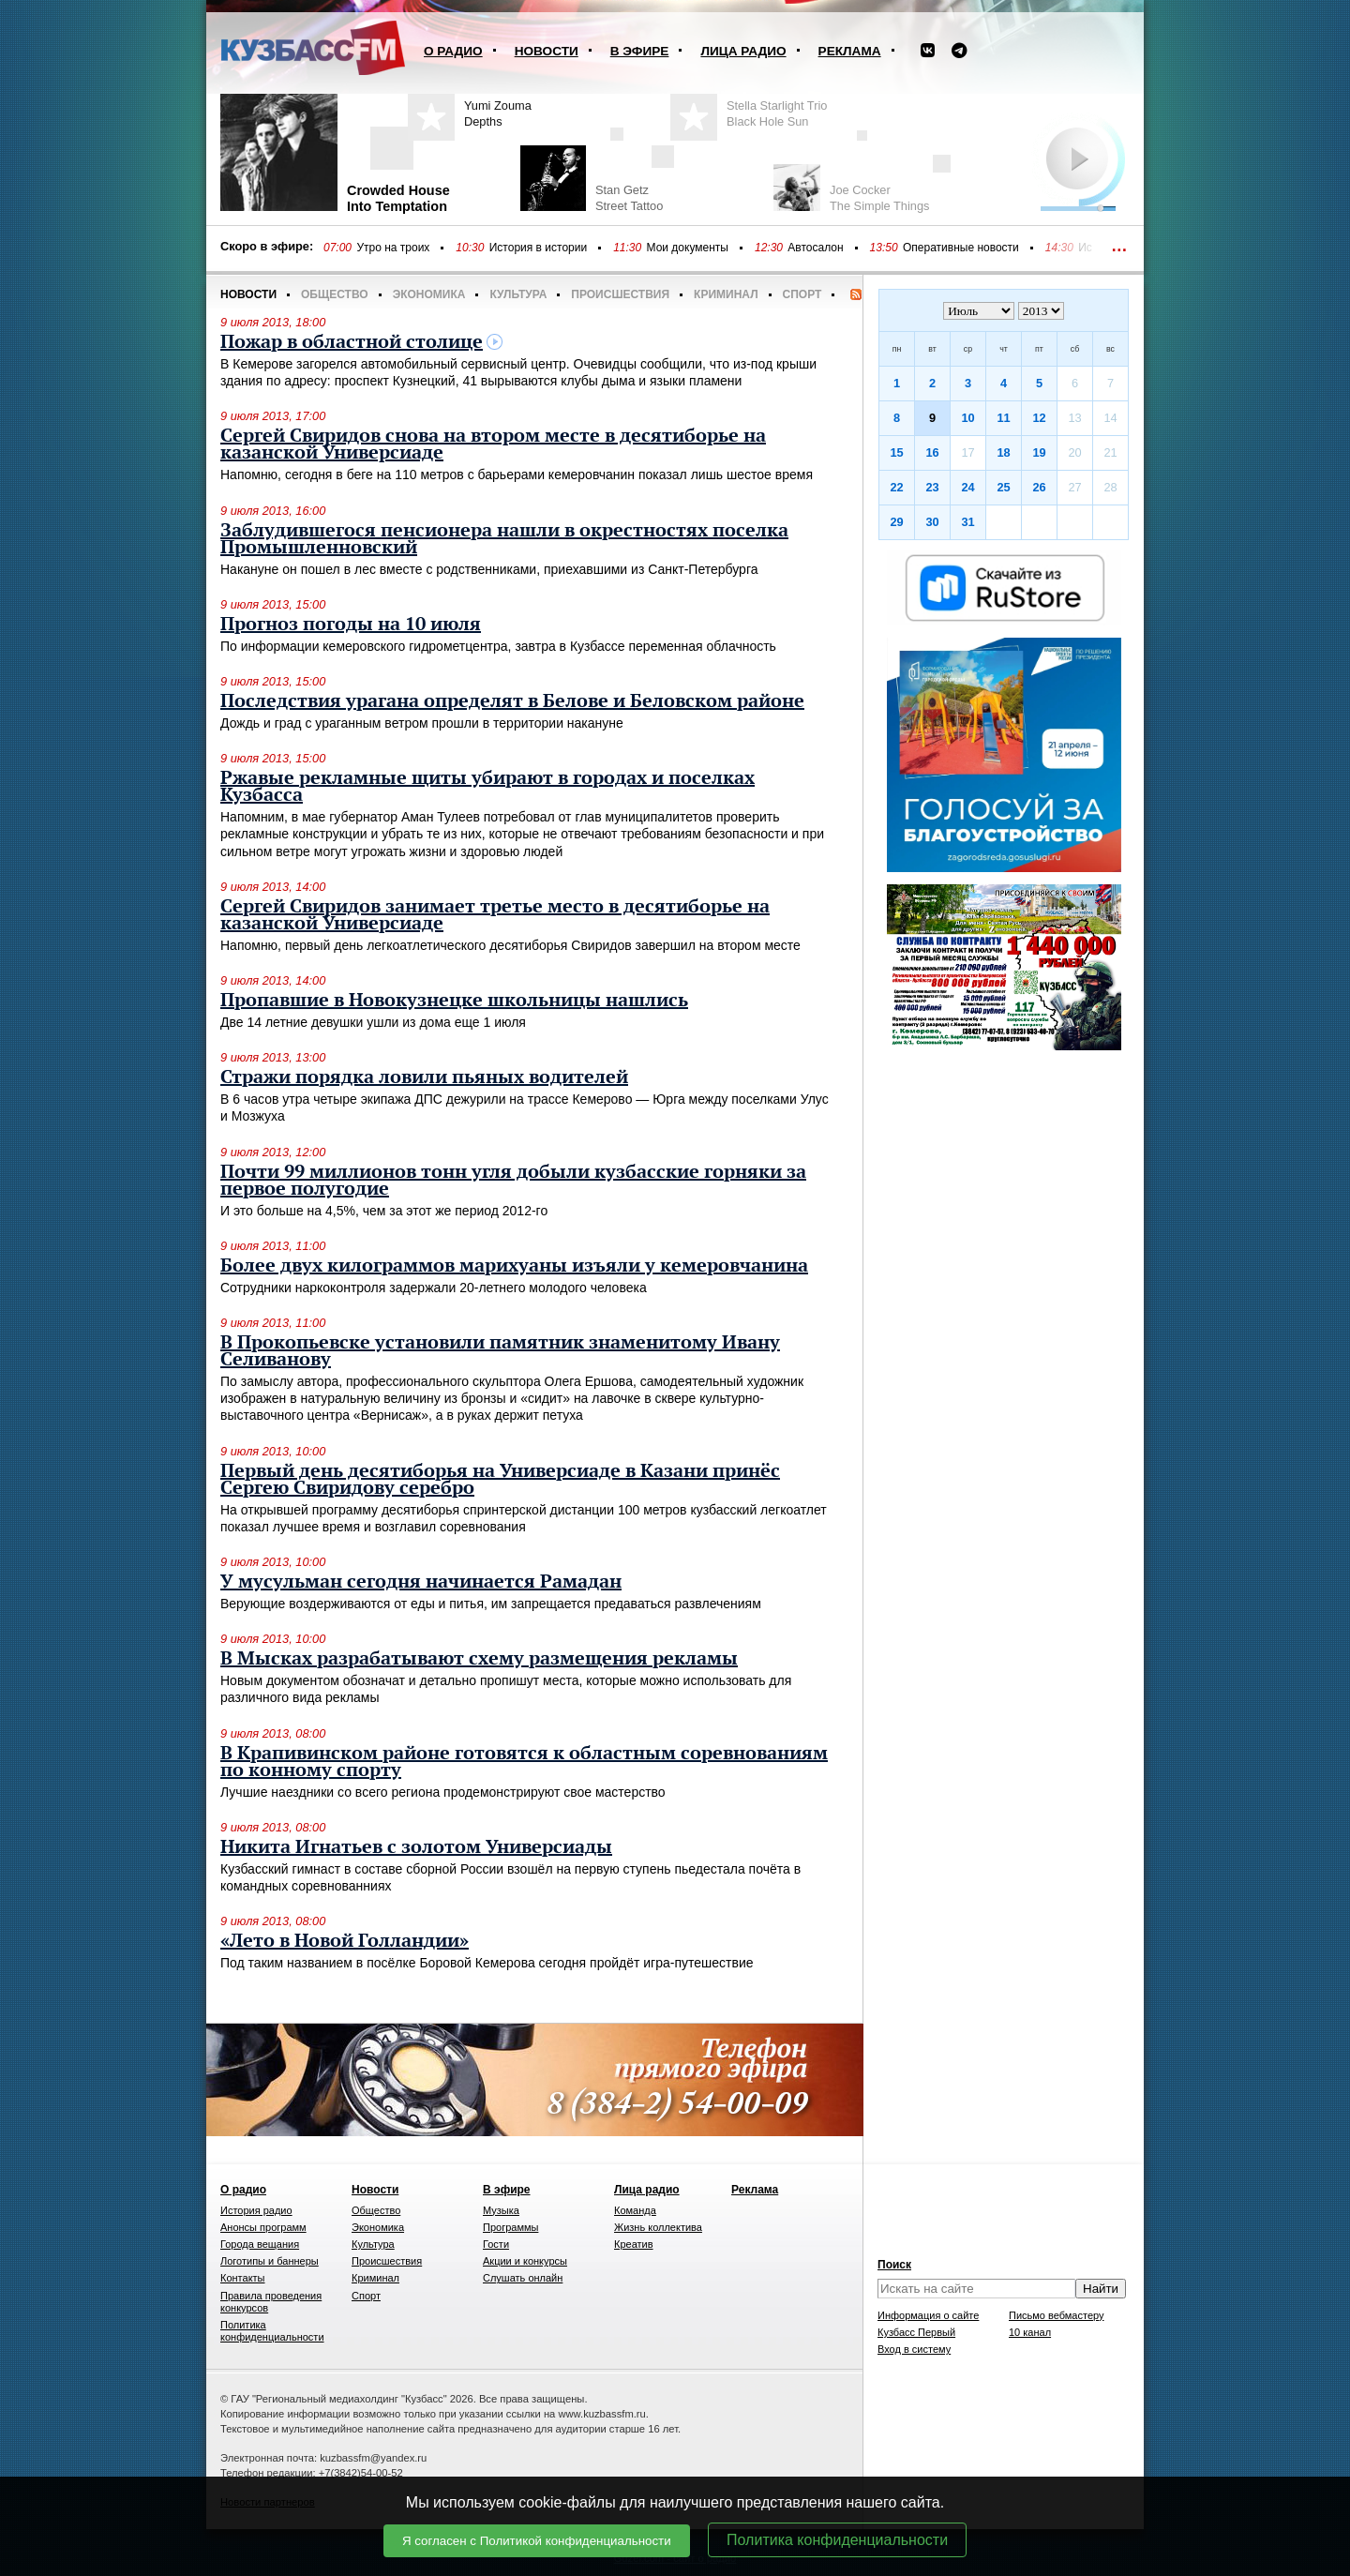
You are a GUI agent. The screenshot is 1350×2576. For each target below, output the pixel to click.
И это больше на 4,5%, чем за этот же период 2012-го (384, 1210)
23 (931, 487)
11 (1003, 418)
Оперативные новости (961, 247)
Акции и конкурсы (525, 2261)
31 (967, 522)
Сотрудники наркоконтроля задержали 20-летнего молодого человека (433, 1287)
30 (931, 522)
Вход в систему (914, 2349)
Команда (635, 2210)
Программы (510, 2227)
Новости (546, 51)
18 (1003, 452)
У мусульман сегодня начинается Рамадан (421, 1582)
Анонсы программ (263, 2227)
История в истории (538, 247)
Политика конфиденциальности (837, 2540)
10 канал (1030, 2332)
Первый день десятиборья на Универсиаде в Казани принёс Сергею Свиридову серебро (500, 1479)
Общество (334, 294)
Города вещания (259, 2244)
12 (1038, 418)
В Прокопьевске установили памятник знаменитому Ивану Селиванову (500, 1351)
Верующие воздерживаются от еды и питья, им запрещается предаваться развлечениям (490, 1603)
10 (967, 418)
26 (1038, 487)
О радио (453, 51)
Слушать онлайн (522, 2277)
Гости (496, 2244)
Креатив (633, 2244)
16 (931, 452)
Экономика (429, 294)
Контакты (242, 2277)
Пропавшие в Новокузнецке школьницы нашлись (454, 1000)
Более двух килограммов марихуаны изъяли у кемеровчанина (514, 1266)
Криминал (726, 294)
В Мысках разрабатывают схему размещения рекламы (479, 1659)
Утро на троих (392, 247)
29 (896, 522)
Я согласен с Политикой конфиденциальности (536, 2541)
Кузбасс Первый (916, 2332)
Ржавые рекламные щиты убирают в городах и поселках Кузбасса (487, 786)
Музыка (501, 2210)
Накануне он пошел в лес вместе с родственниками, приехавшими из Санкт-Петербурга (489, 569)
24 (967, 487)
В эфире (639, 51)
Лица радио (743, 51)
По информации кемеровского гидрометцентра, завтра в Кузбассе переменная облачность (498, 646)
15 (896, 452)
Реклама (849, 51)
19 (1038, 452)
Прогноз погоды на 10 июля (350, 624)
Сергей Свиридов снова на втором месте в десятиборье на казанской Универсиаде (493, 444)
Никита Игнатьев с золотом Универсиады (416, 1847)
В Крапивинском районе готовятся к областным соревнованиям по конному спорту (524, 1762)
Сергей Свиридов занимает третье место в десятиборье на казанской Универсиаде (495, 915)
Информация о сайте (928, 2315)
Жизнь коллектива (658, 2227)
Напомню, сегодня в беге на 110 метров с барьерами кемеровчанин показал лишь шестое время (516, 474)
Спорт (802, 294)
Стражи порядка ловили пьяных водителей (424, 1077)
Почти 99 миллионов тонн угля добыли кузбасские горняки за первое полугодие (513, 1180)
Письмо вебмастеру (1056, 2315)
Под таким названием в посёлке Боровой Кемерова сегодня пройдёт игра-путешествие (487, 1962)
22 (896, 487)
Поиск (894, 2264)
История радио (256, 2210)
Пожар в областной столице (351, 342)
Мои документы (687, 247)
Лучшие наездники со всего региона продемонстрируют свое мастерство (443, 1792)
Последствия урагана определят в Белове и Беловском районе (512, 701)
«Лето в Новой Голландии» (344, 1941)
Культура (518, 294)
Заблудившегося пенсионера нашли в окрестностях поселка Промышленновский (504, 539)
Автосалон (815, 247)
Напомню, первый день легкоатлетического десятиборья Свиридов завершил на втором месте (510, 945)
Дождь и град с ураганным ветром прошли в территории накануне (421, 723)
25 (1003, 487)
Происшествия (620, 294)
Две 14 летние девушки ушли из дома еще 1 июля (373, 1022)
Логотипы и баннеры (269, 2261)
